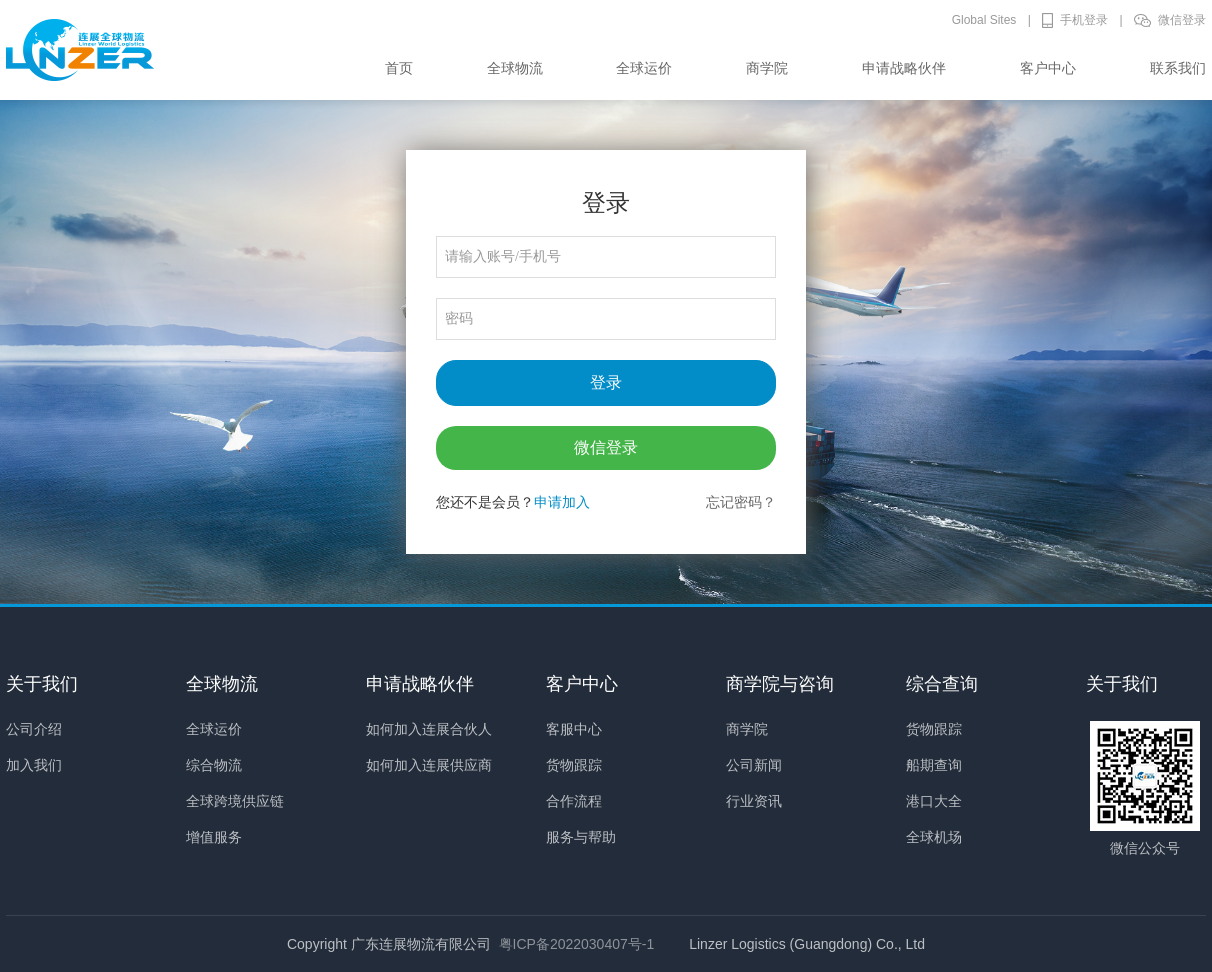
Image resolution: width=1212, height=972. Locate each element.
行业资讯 (754, 801)
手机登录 (1084, 20)
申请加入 (562, 502)
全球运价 (644, 68)
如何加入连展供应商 (429, 765)
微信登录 (1182, 20)
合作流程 (574, 801)
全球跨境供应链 (235, 801)
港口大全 (934, 801)
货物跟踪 (574, 765)
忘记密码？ (741, 502)
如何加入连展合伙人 (429, 729)
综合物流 (214, 765)
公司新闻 (754, 765)
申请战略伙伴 (904, 68)
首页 (399, 68)
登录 (606, 382)
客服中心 (574, 729)
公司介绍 (34, 729)
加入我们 (34, 765)
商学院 (767, 68)
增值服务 (214, 837)
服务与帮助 (581, 837)
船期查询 (934, 765)
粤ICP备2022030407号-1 (577, 944)
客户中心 (1048, 68)
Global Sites (984, 20)
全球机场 (934, 837)
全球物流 (515, 68)
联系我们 (1178, 68)
